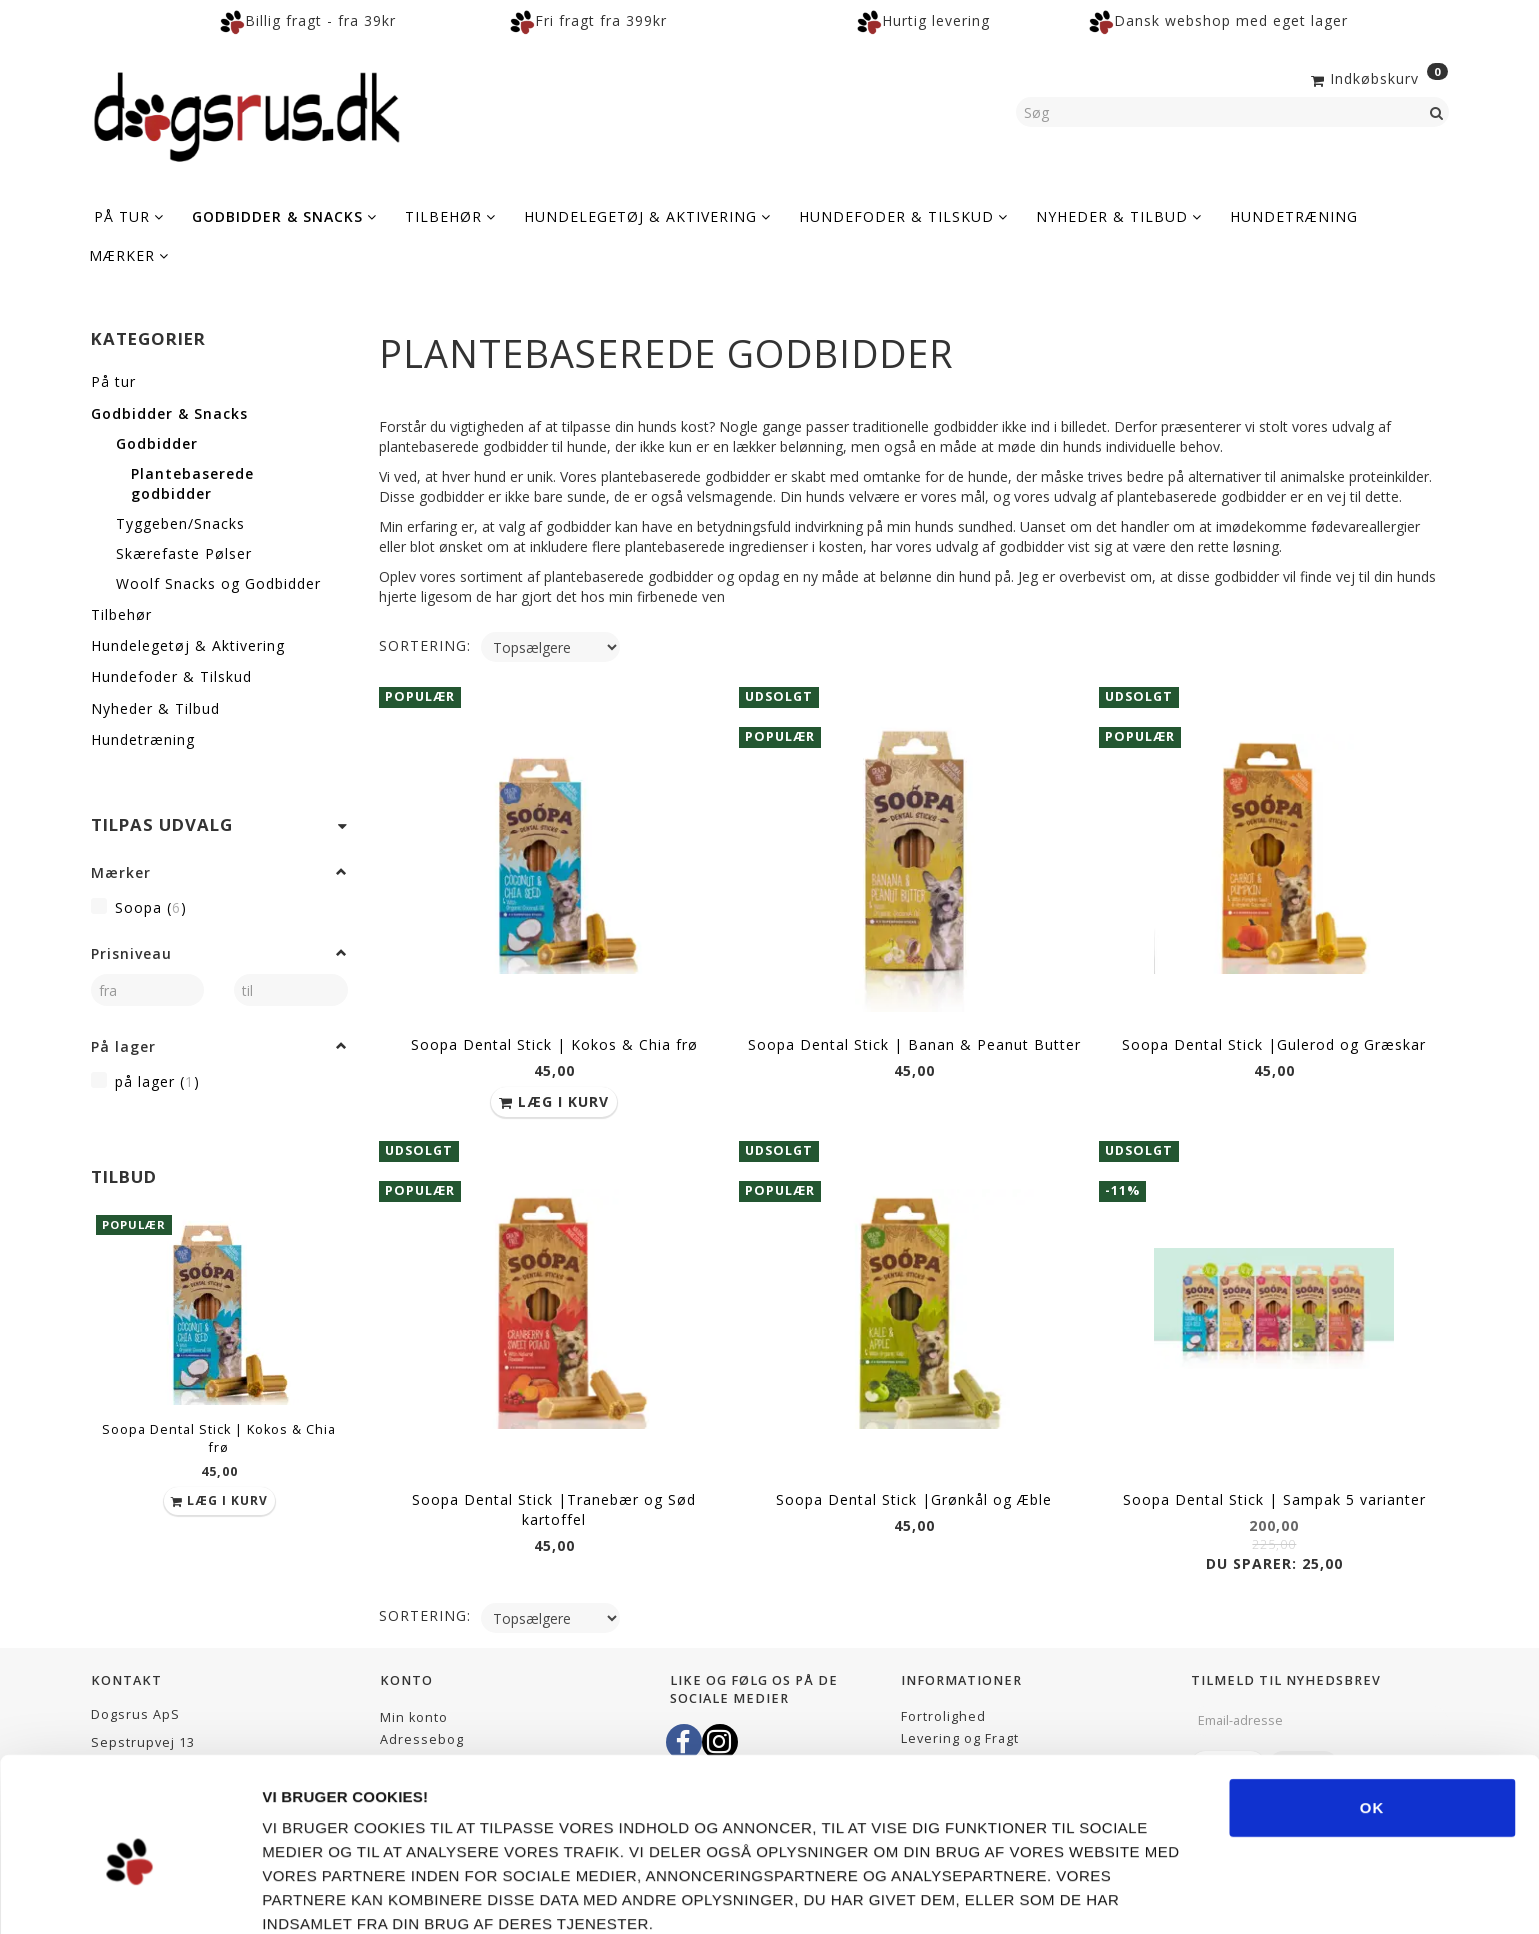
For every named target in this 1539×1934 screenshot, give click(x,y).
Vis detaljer (1119, 1894)
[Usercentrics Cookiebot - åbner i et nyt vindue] (129, 1895)
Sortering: (425, 645)
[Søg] (1437, 112)
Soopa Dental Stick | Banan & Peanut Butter (914, 1042)
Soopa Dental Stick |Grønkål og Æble (914, 1493)
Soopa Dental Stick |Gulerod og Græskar (1274, 1042)
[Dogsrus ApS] (247, 114)
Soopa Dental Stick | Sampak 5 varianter (1274, 1493)
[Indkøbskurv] (1377, 77)
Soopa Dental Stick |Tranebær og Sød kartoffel (554, 1503)
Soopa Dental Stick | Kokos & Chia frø (219, 1438)
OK (1372, 1713)
